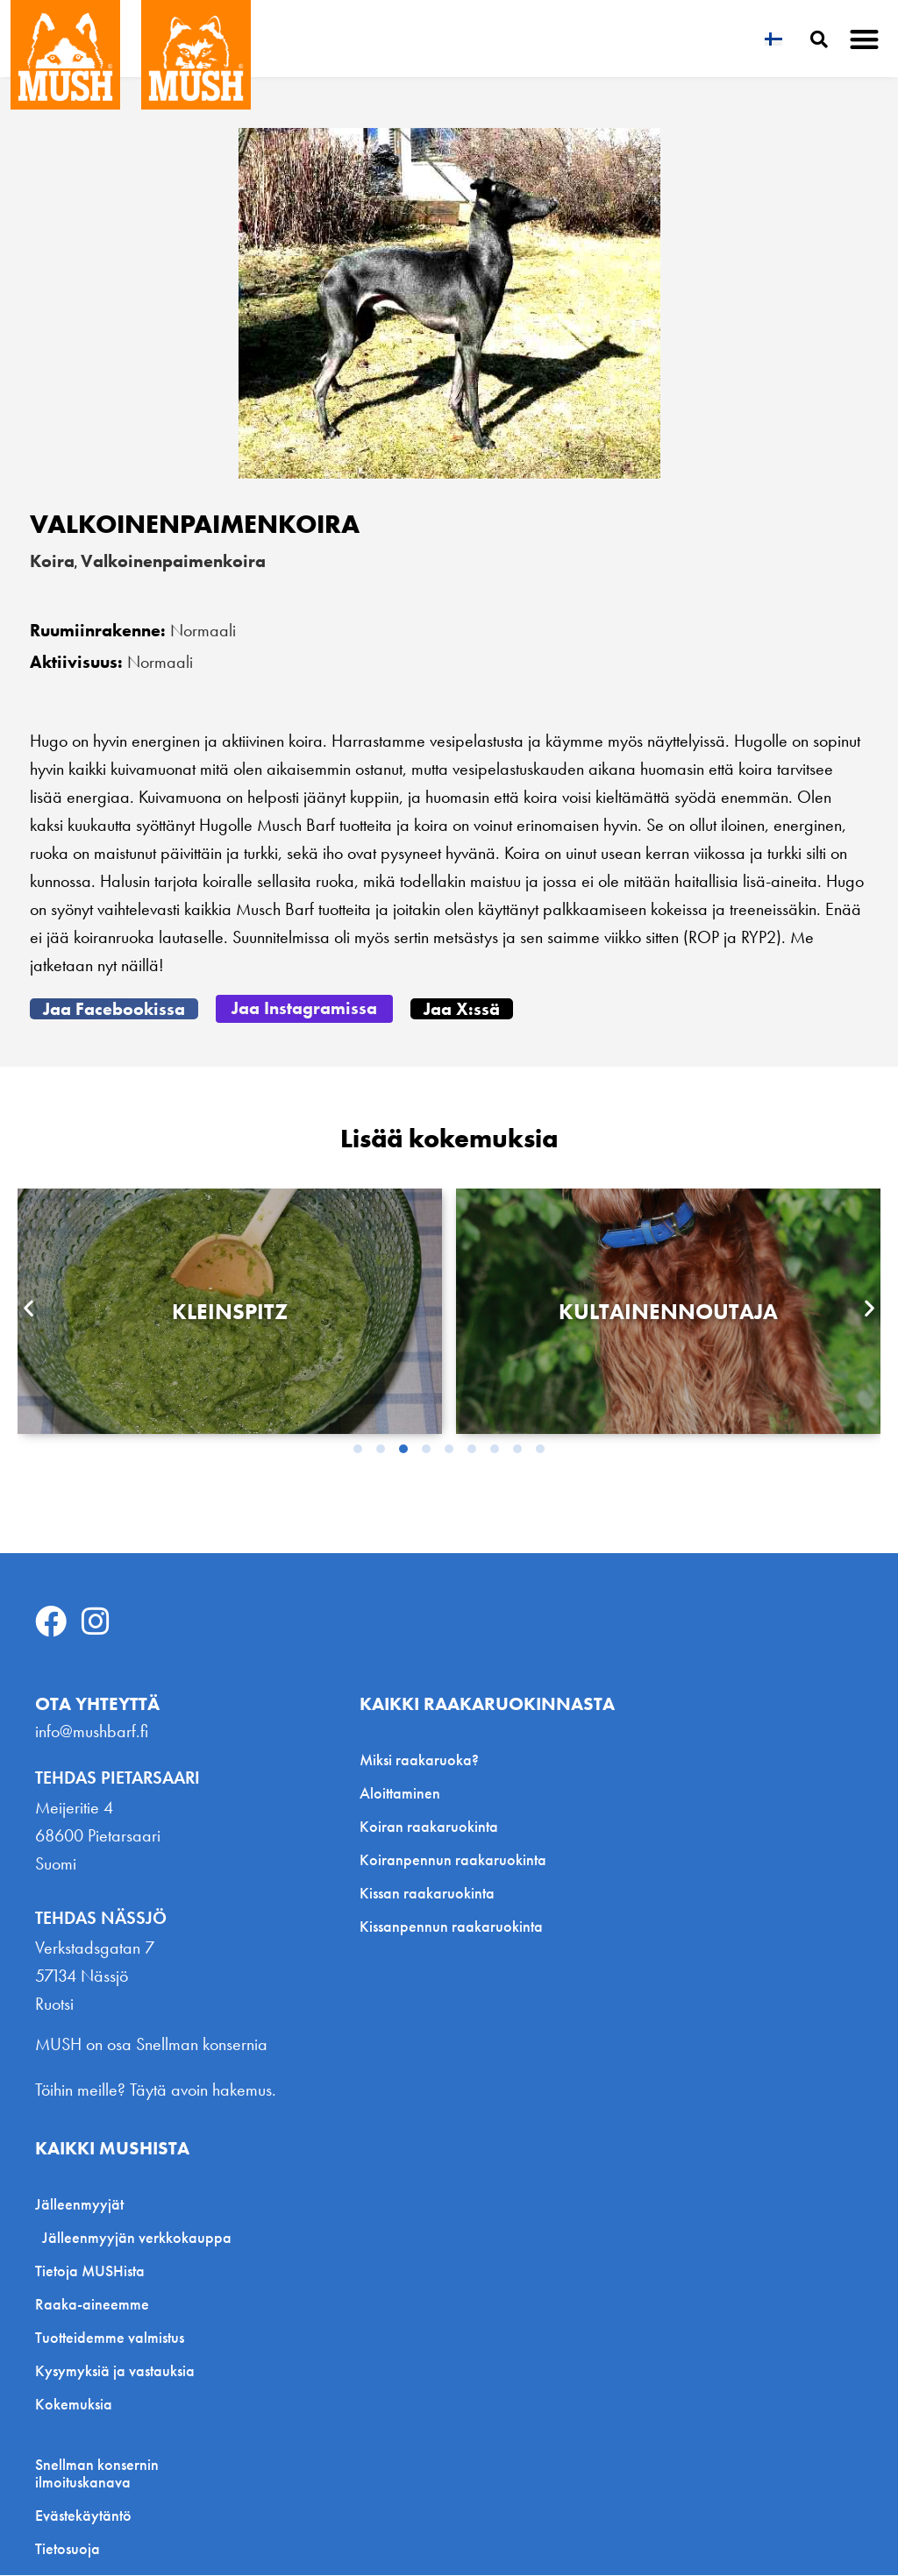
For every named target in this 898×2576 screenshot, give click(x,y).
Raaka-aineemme (92, 2305)
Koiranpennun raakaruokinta (453, 1859)
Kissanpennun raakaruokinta (451, 1926)
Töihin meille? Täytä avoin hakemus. (155, 2090)
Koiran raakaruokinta (429, 1826)
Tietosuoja (67, 2549)
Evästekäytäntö (83, 2516)
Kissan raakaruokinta (427, 1893)
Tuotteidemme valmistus (109, 2338)
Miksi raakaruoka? (419, 1759)
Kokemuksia (73, 2405)
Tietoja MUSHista (90, 2271)
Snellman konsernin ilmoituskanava (97, 2474)
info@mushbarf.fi (91, 1731)
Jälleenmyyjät (83, 2205)
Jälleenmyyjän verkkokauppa (137, 2238)
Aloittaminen (400, 1793)
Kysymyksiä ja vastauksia (115, 2371)
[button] (865, 39)
